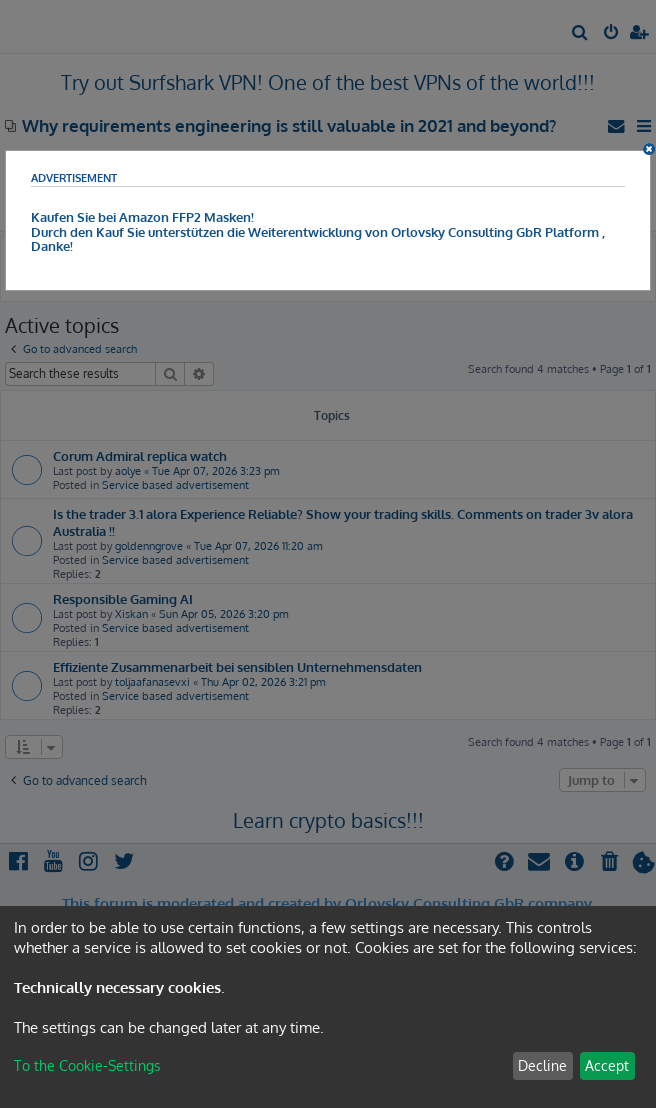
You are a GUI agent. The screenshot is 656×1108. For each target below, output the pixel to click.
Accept (607, 1065)
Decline (542, 1065)
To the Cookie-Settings (87, 1065)
